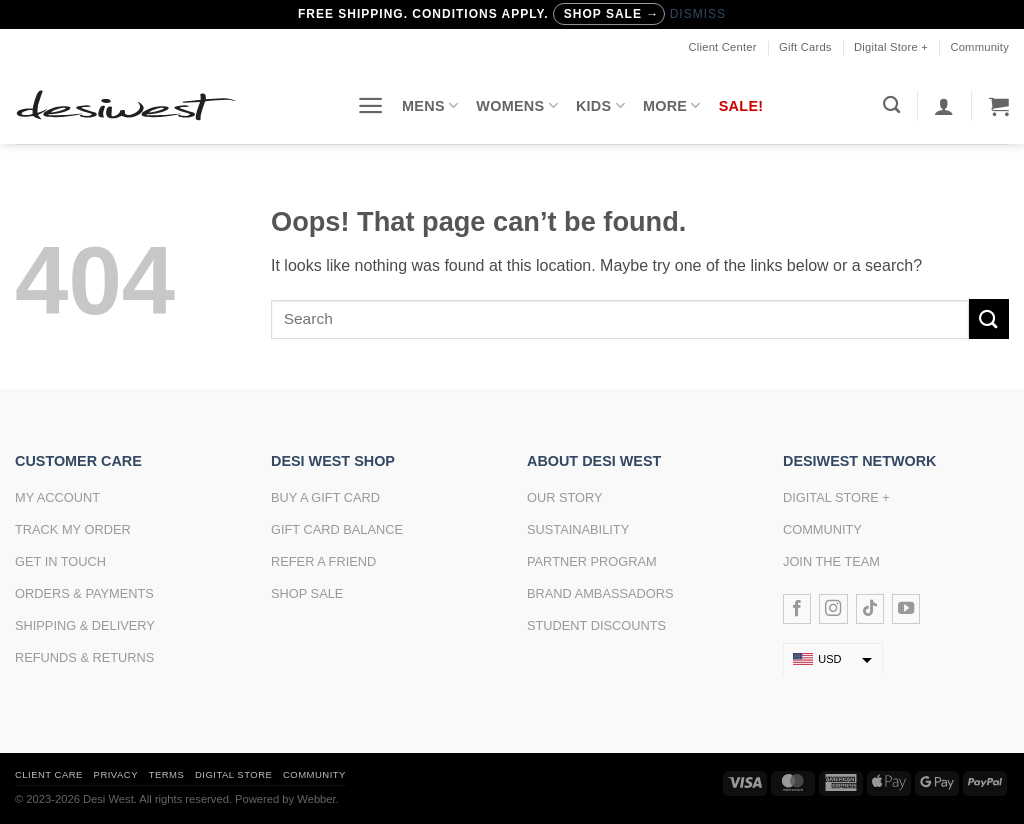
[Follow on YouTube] (906, 609)
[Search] (891, 105)
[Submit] (989, 318)
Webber (316, 799)
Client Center (723, 47)
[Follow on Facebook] (797, 609)
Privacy (116, 774)
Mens (430, 105)
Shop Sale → (611, 14)
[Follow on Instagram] (833, 609)
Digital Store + (891, 47)
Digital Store (233, 774)
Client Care (49, 774)
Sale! (741, 106)
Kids (600, 105)
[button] (370, 105)
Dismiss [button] (698, 14)
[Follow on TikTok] (870, 609)
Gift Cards (805, 47)
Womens (517, 105)
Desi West (108, 799)
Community (979, 47)
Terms (167, 774)
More (672, 105)
